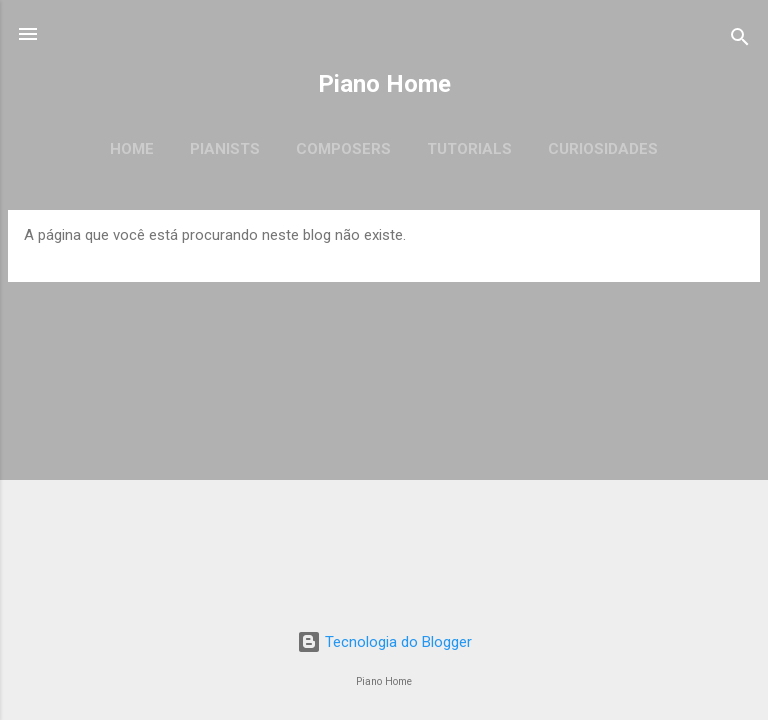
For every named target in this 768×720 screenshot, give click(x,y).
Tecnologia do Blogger (384, 642)
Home (132, 149)
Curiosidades (603, 149)
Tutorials (469, 149)
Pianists (225, 149)
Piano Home (384, 84)
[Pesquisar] (740, 40)
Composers (343, 149)
